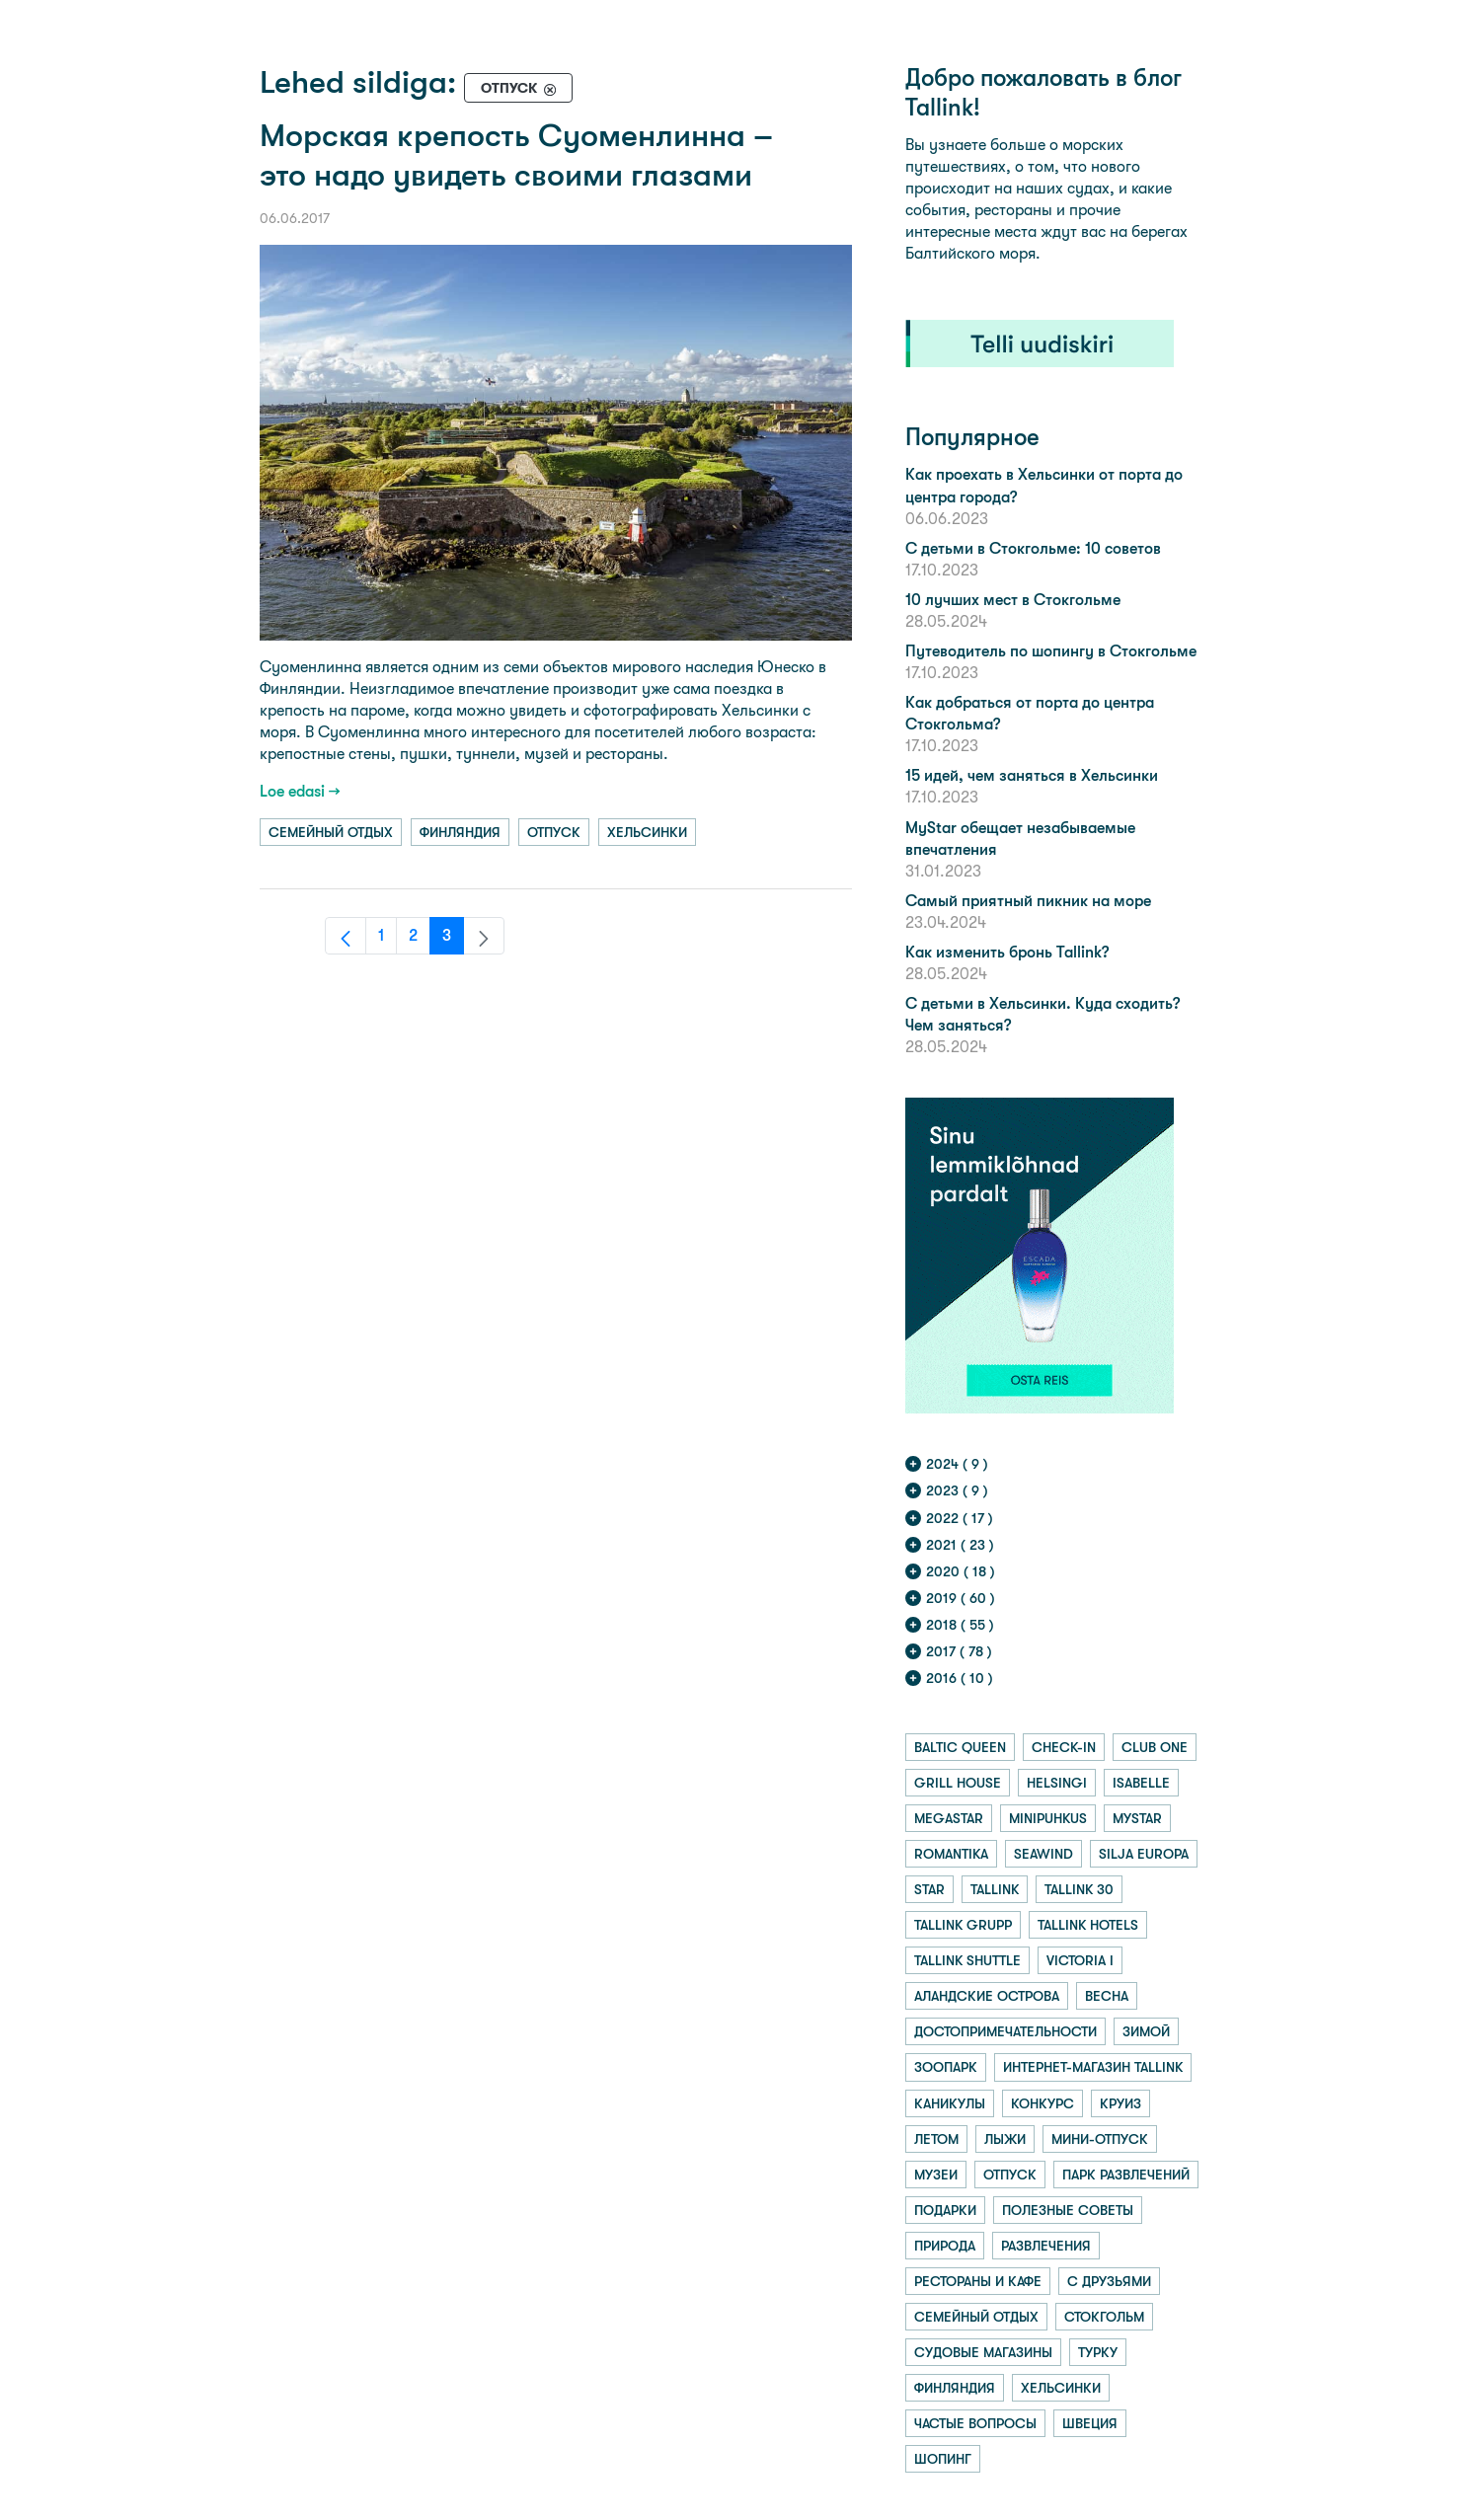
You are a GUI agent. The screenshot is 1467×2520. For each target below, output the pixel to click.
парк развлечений (1126, 2174)
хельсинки (647, 832)
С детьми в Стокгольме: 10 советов (1033, 548)
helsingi (1057, 1783)
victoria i (1080, 1960)
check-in (1064, 1747)
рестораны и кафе (978, 2281)
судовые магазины (983, 2352)
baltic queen (960, 1747)
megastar (948, 1818)
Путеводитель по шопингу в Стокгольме (1051, 651)
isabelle (1141, 1783)
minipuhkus (1048, 1818)
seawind (1043, 1854)
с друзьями (1109, 2281)
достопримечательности (1005, 2031)
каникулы (949, 2103)
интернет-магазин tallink (1093, 2067)
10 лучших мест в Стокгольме (1012, 599)
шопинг (942, 2459)
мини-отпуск (1099, 2139)
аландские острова (986, 1996)
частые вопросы (975, 2423)
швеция (1090, 2423)
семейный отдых (331, 832)
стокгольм (1104, 2317)
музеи (936, 2174)
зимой (1146, 2031)
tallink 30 (1079, 1889)
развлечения (1046, 2245)
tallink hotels (1088, 1925)
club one (1154, 1747)
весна (1106, 1996)
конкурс (1042, 2103)
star (929, 1889)
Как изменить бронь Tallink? (1007, 952)
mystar (1137, 1818)
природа (944, 2245)
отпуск (553, 832)
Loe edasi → (300, 791)
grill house (957, 1783)
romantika (951, 1854)
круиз (1120, 2103)
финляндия (460, 832)
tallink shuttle (967, 1960)
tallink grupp (963, 1925)
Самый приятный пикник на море (1028, 900)
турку (1098, 2352)
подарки (945, 2210)
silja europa (1144, 1854)
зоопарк (945, 2067)
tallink (994, 1889)
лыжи (1005, 2139)
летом (936, 2139)
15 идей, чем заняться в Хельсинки (1031, 775)
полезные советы (1067, 2210)
